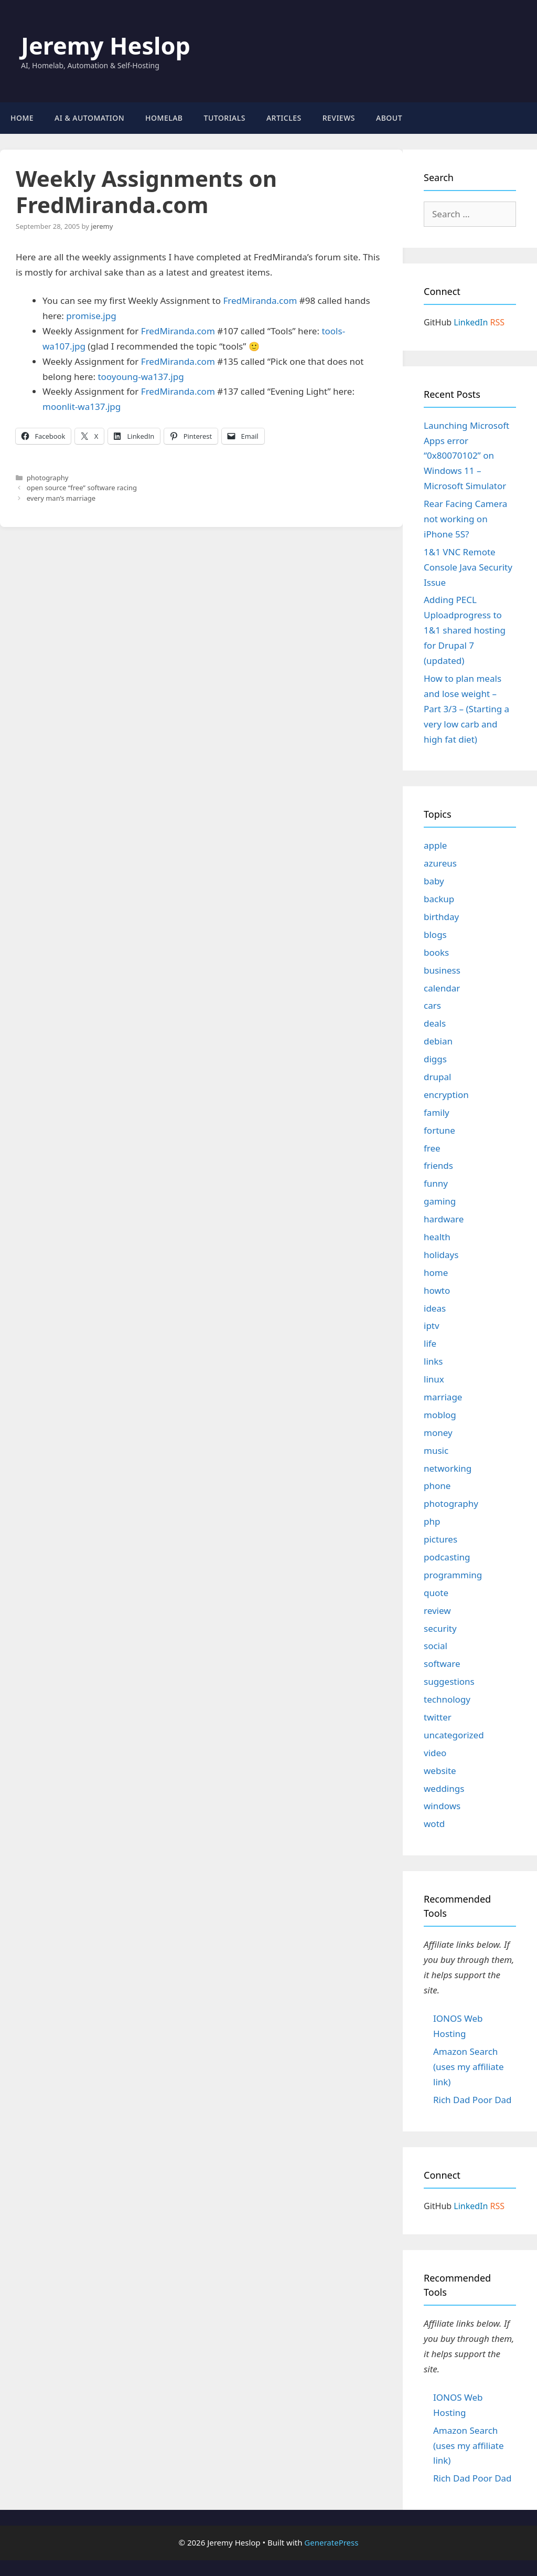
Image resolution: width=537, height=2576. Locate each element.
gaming (440, 1201)
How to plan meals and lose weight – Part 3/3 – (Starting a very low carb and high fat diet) (466, 708)
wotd (434, 1824)
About (389, 118)
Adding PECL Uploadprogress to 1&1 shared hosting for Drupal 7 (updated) (465, 630)
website (440, 1771)
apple (435, 845)
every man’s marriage (61, 498)
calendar (442, 988)
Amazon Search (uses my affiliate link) (468, 2066)
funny (436, 1183)
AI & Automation (89, 118)
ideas (435, 1308)
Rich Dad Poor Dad (472, 2100)
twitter (438, 1717)
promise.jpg (91, 316)
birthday (441, 917)
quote (436, 1593)
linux (434, 1379)
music (436, 1450)
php (432, 1521)
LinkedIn (471, 322)
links (433, 1361)
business (442, 970)
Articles (284, 118)
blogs (435, 934)
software (442, 1663)
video (435, 1753)
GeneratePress (331, 2542)
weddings (444, 1788)
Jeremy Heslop (105, 45)
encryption (446, 1095)
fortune (439, 1130)
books (436, 952)
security (440, 1628)
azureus (440, 863)
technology (447, 1699)
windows (442, 1806)
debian (438, 1041)
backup (439, 899)
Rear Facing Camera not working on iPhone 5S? (465, 519)
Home (22, 118)
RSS (497, 322)
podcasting (447, 1557)
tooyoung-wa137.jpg (141, 377)
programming (453, 1575)
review (437, 1610)
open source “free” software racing (82, 487)
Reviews (339, 118)
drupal (437, 1077)
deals (435, 1023)
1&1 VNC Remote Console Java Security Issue (468, 567)
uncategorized (454, 1735)
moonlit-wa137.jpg (81, 406)
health (437, 1237)
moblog (440, 1415)
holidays (441, 1255)
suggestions (449, 1681)
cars (432, 1005)
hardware (444, 1219)
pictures (440, 1539)
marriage (443, 1397)
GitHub (438, 322)
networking (447, 1468)
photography (48, 477)
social (435, 1646)
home (436, 1272)
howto (437, 1290)
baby (434, 881)
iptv (431, 1325)
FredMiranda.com (260, 300)
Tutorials (224, 118)
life (430, 1343)
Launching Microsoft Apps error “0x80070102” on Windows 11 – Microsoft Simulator (466, 455)
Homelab (163, 118)
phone (437, 1486)
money (438, 1433)
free (432, 1148)
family (436, 1112)
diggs (435, 1059)
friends (438, 1165)
